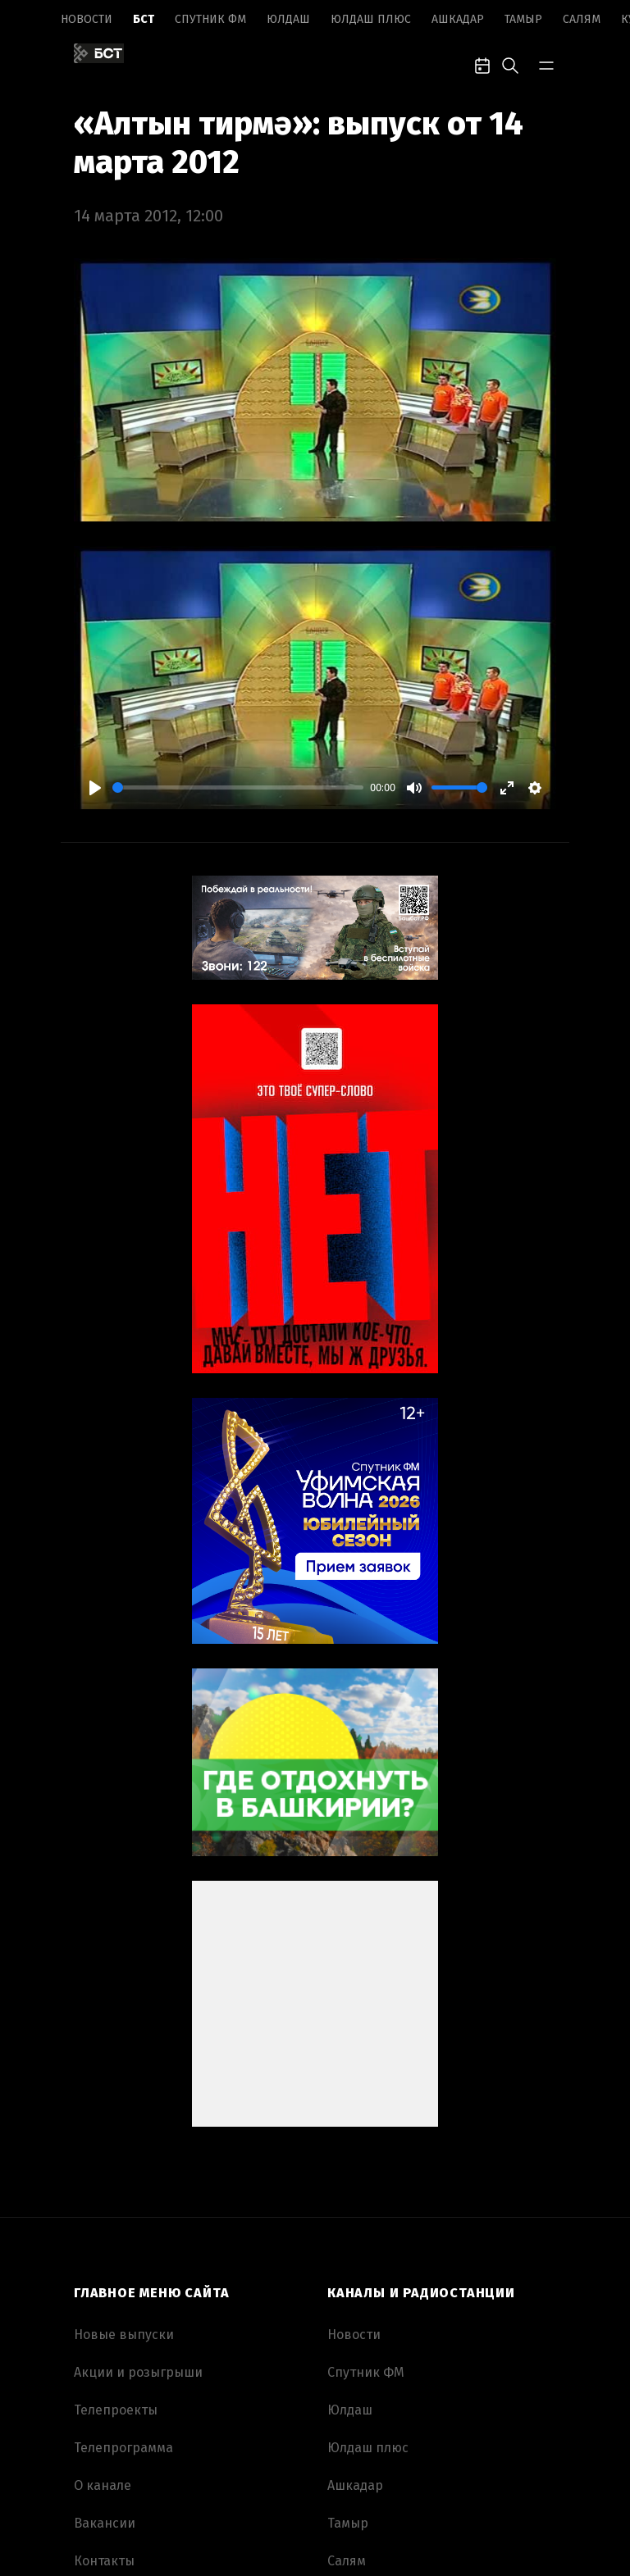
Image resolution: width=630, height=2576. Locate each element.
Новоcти (86, 19)
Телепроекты (116, 2410)
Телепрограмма (123, 2447)
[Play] (95, 788)
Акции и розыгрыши (138, 2372)
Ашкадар (457, 19)
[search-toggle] (510, 64)
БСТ (143, 19)
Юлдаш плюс (371, 19)
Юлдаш (288, 19)
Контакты (104, 2561)
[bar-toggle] (546, 64)
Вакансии (104, 2523)
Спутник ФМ (210, 19)
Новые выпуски (124, 2334)
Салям (581, 19)
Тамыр (523, 19)
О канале (102, 2485)
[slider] (237, 787)
